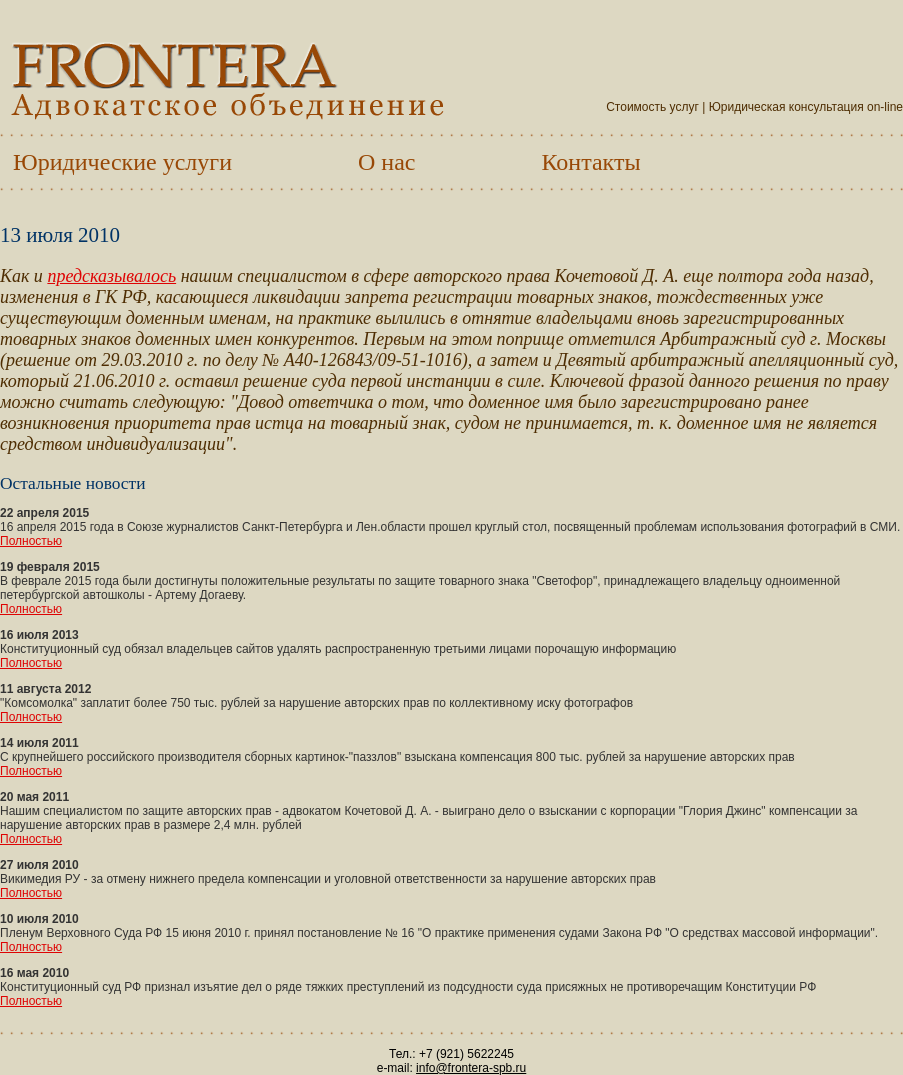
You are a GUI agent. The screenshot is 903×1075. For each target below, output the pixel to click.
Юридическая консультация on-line (806, 107)
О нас (386, 162)
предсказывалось (111, 276)
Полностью (31, 541)
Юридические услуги (122, 162)
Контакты (591, 162)
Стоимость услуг (652, 107)
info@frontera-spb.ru (471, 1068)
